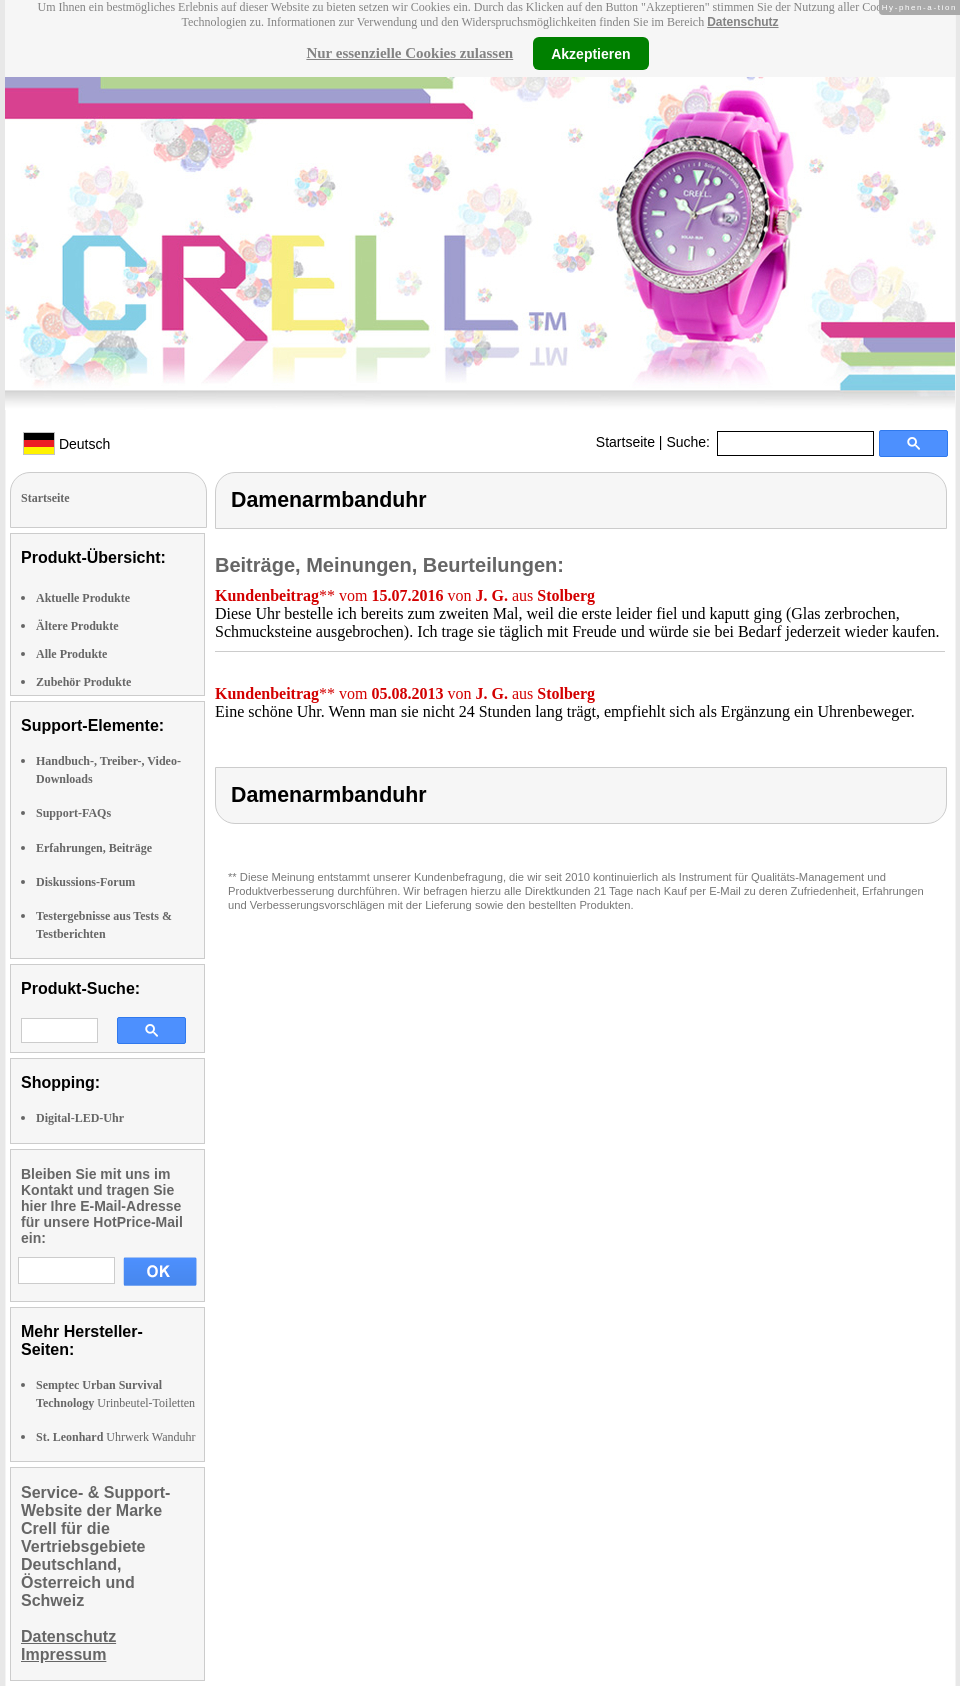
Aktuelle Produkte (83, 598)
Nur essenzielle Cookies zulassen (409, 53)
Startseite (625, 442)
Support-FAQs (73, 813)
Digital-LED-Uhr (80, 1118)
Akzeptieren (590, 53)
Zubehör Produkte (83, 682)
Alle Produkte (71, 654)
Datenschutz (742, 22)
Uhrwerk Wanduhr (115, 1437)
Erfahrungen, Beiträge (94, 848)
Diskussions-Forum (85, 882)
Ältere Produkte (77, 626)
